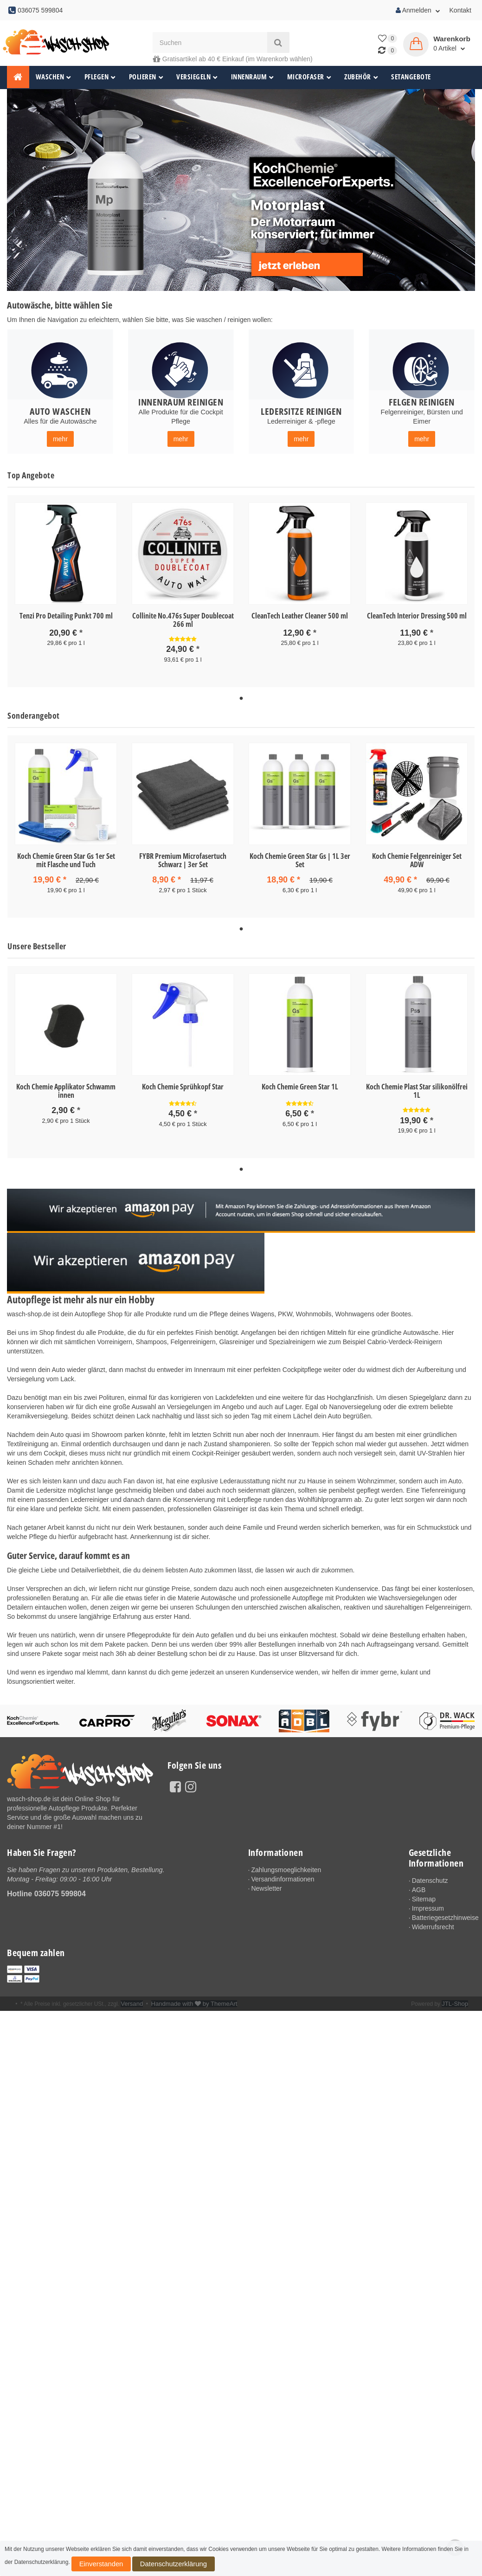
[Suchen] (210, 42)
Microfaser (309, 77)
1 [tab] (241, 697)
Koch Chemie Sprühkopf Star (183, 1083)
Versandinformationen (282, 1874)
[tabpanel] (65, 582)
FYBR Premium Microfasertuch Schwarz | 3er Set (182, 858)
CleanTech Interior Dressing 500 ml (417, 616)
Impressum (428, 1903)
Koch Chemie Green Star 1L (300, 1083)
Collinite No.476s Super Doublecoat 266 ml (183, 620)
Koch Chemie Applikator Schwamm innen (66, 1087)
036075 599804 (60, 1888)
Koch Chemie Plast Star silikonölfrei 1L (417, 1087)
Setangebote (411, 77)
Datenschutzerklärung (144, 2566)
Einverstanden (92, 2566)
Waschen (53, 77)
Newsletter (266, 1883)
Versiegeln (197, 77)
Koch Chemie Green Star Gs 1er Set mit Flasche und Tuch (66, 858)
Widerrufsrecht (433, 1922)
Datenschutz (430, 1875)
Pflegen (100, 77)
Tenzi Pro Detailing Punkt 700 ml (66, 616)
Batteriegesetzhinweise (443, 1912)
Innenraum (252, 77)
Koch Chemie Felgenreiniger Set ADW (417, 858)
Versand (131, 1999)
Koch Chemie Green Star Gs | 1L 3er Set (300, 858)
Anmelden (418, 10)
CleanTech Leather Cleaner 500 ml (299, 616)
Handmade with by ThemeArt (188, 1999)
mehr (60, 439)
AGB (419, 1884)
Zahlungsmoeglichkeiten (286, 1864)
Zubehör (361, 77)
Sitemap (424, 1894)
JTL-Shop (456, 1999)
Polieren (146, 77)
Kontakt (460, 10)
